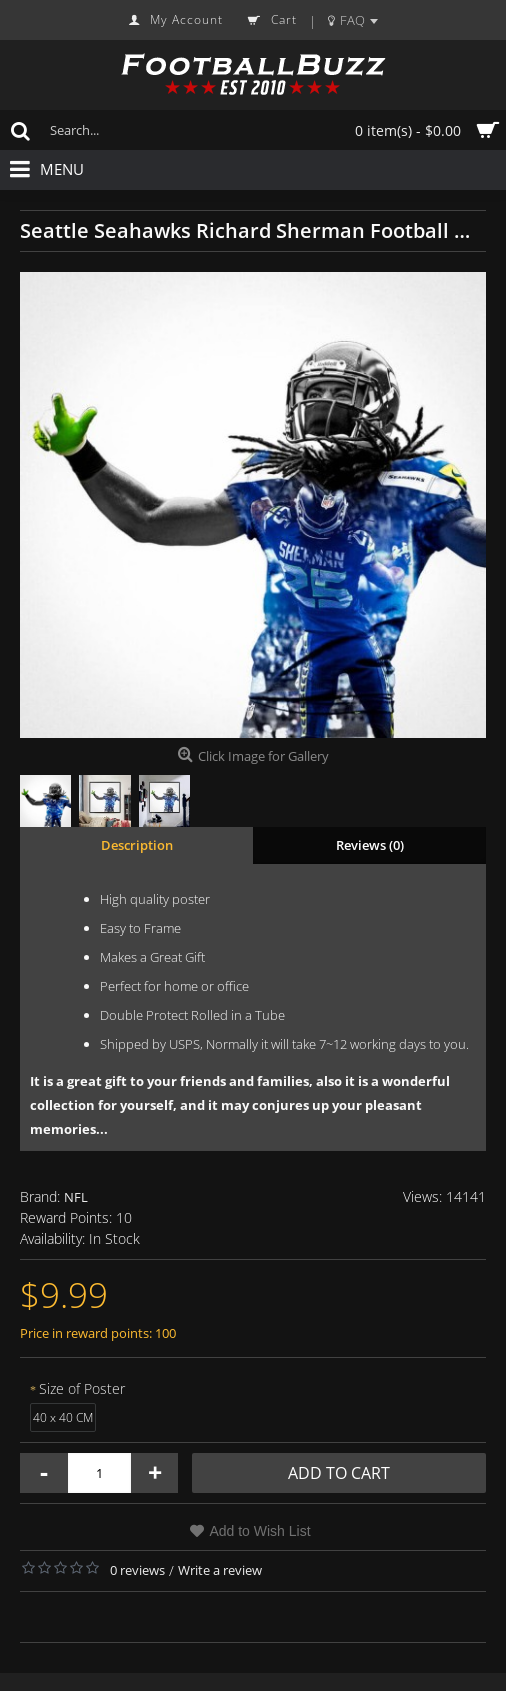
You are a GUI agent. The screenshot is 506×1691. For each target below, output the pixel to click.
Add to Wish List (259, 1531)
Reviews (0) (370, 845)
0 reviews (137, 1570)
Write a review (220, 1570)
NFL (76, 1197)
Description (137, 845)
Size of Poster (82, 1388)
